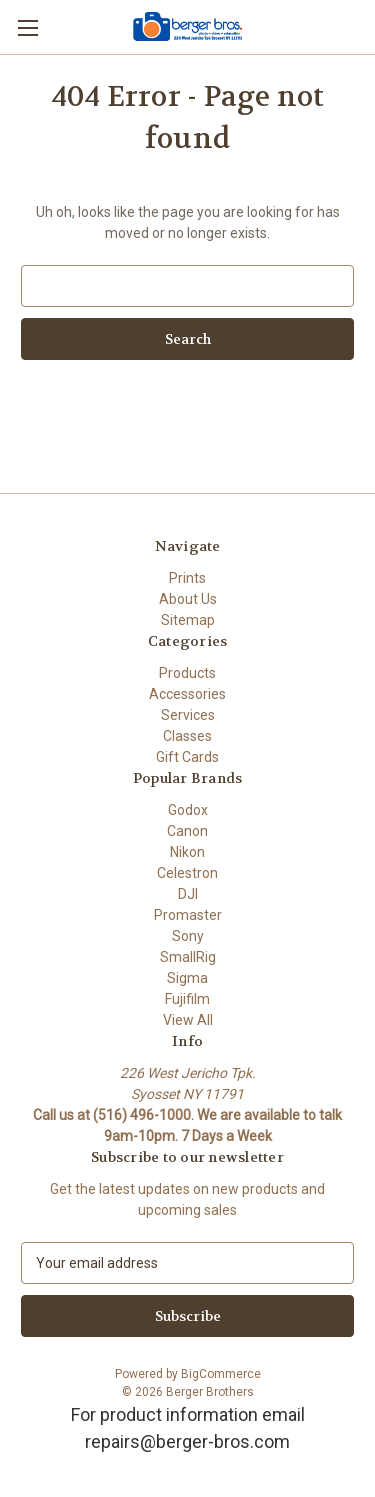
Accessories (187, 694)
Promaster (188, 915)
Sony (188, 936)
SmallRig (188, 957)
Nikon (187, 852)
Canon (187, 831)
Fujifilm (187, 999)
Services (188, 715)
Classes (187, 736)
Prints (187, 578)
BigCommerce (221, 1374)
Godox (188, 810)
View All (188, 1020)
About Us (188, 599)
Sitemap (188, 620)
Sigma (187, 978)
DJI (188, 894)
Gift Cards (187, 757)
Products (187, 673)
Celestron (187, 873)
